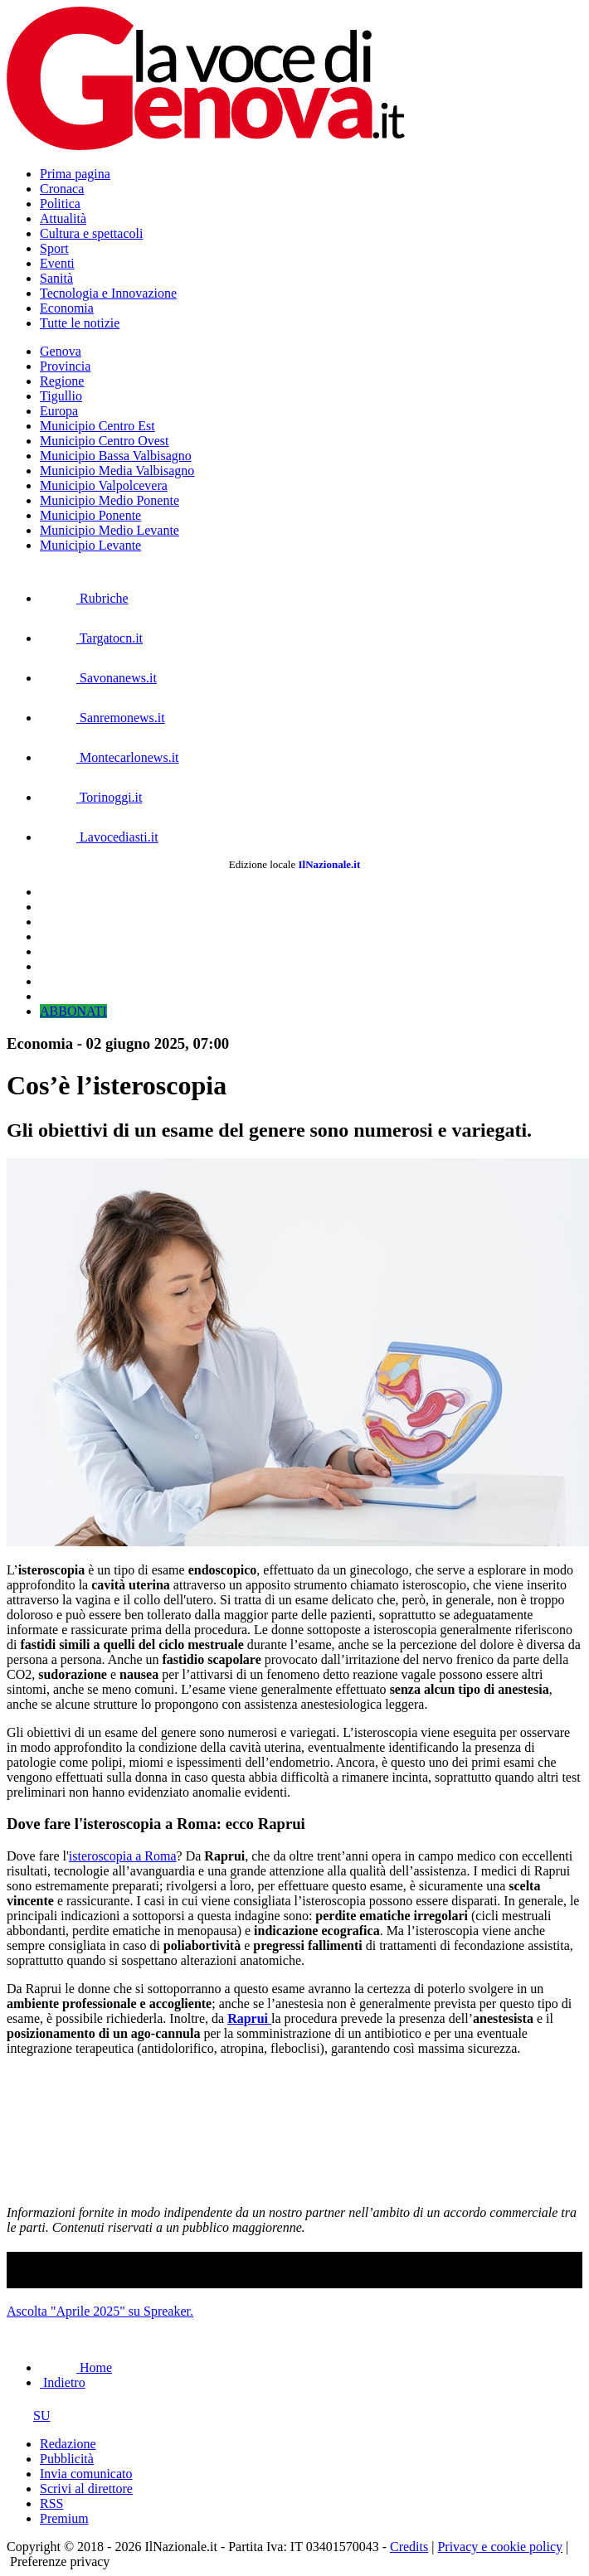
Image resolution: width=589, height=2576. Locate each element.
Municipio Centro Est (97, 426)
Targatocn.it (91, 638)
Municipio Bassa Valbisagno (116, 456)
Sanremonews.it (102, 718)
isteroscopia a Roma (123, 1856)
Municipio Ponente (90, 515)
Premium (64, 2518)
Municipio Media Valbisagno (117, 470)
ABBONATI (73, 1011)
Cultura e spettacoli (91, 233)
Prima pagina (75, 174)
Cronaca (62, 189)
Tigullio (61, 396)
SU (28, 2416)
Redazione (68, 2444)
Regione (62, 381)
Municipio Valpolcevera (104, 485)
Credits (409, 2547)
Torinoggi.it (91, 797)
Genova (60, 351)
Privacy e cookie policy (499, 2547)
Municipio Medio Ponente (109, 500)
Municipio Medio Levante (109, 530)
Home (76, 2367)
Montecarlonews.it (109, 757)
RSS (51, 2503)
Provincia (65, 366)
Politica (60, 203)
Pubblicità (67, 2459)
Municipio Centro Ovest (104, 441)
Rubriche (84, 598)
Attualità (63, 218)
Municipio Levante (90, 545)
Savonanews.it (98, 678)
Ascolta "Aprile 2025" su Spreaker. (100, 2311)
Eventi (57, 263)
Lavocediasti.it (99, 837)
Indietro (62, 2382)
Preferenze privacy (60, 2561)
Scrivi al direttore (86, 2488)
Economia (67, 308)
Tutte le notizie (79, 323)
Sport (54, 248)
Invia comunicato (86, 2474)
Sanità (56, 278)
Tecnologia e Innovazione (108, 293)
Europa (59, 411)
